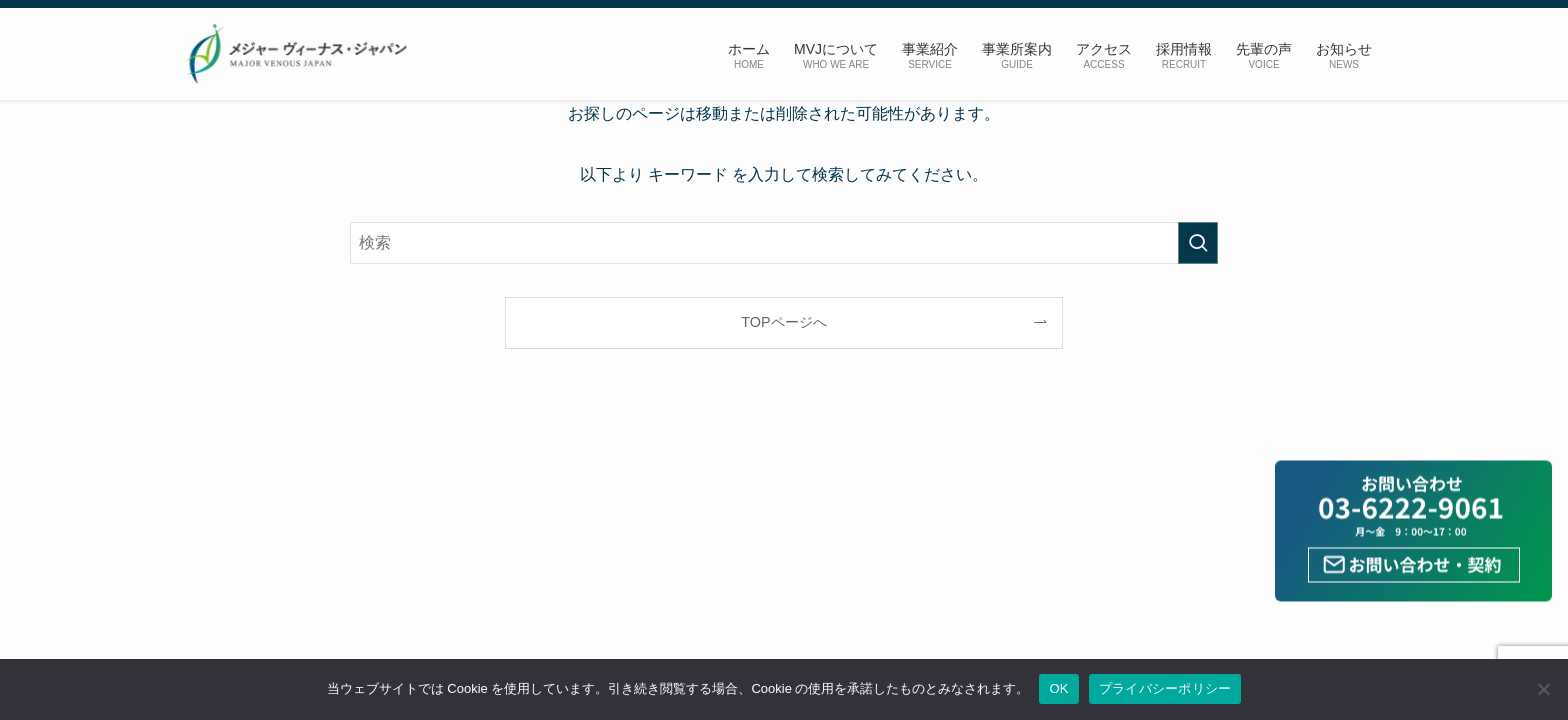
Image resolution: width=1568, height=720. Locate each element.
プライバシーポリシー (1165, 688)
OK (1058, 688)
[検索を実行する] (1198, 243)
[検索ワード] (784, 243)
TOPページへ (783, 322)
